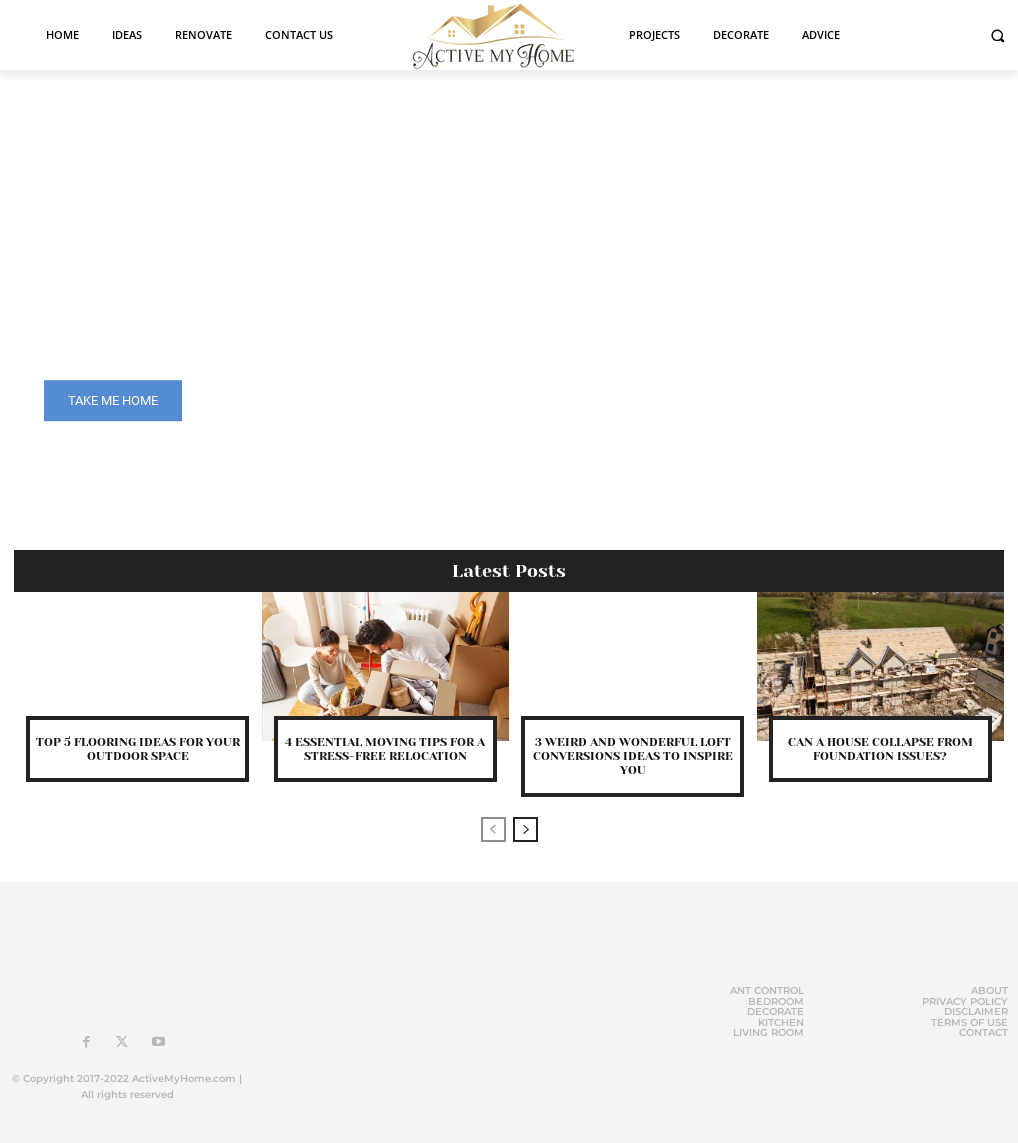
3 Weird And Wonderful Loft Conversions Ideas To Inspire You (633, 756)
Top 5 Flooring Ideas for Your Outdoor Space (138, 749)
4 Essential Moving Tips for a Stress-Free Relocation (385, 749)
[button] (997, 35)
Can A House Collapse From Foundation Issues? (880, 749)
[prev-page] (493, 829)
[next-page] (525, 829)
